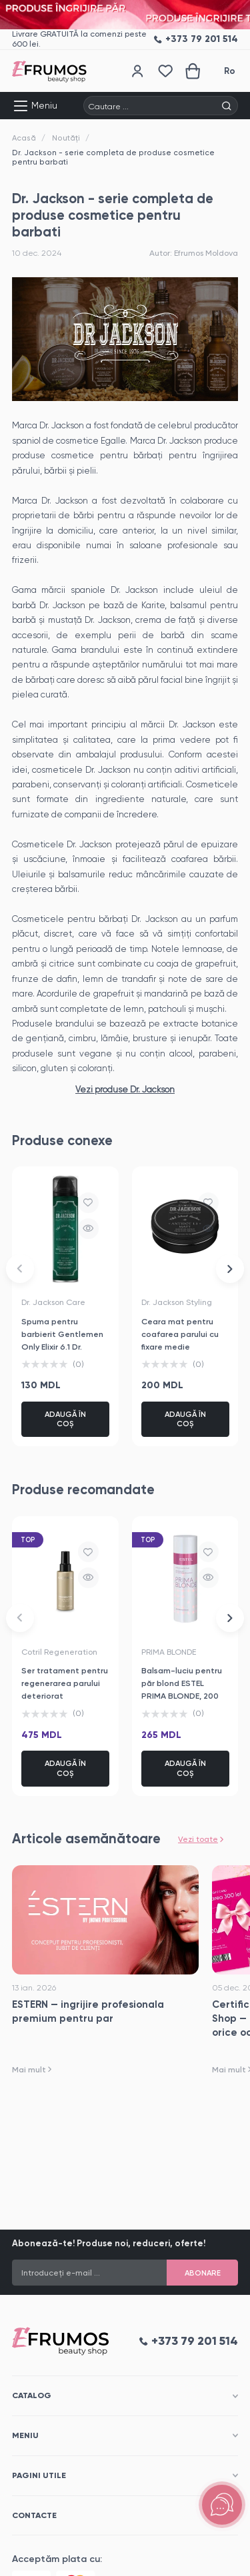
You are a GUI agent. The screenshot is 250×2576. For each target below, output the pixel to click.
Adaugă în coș (65, 1419)
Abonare (203, 2273)
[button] (20, 1268)
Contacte (34, 2515)
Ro (229, 71)
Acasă (24, 138)
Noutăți (66, 138)
